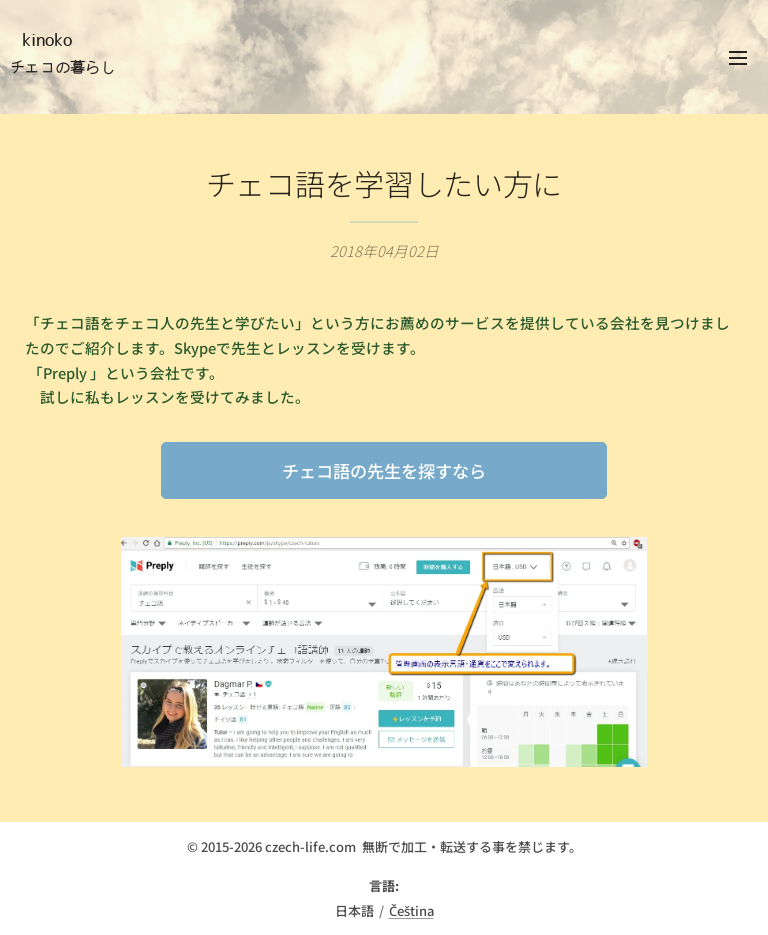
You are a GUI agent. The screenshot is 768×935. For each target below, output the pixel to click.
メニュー (738, 58)
